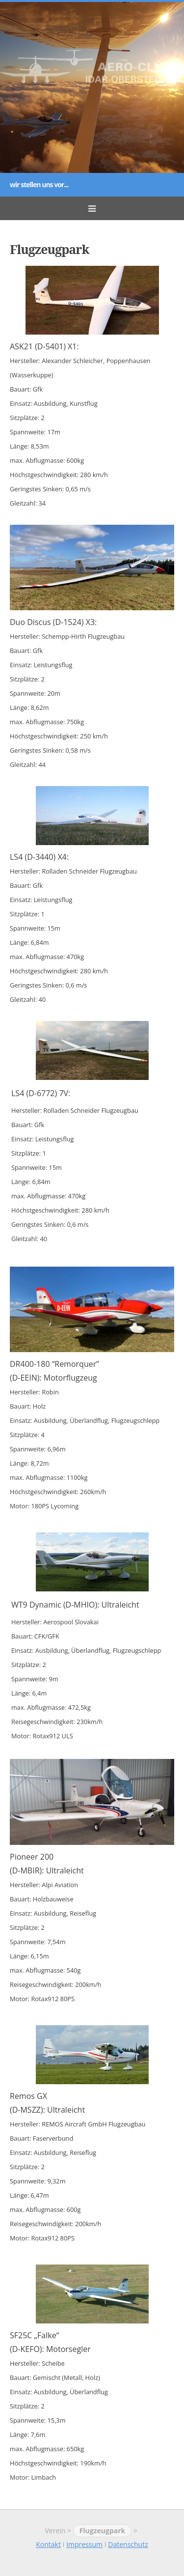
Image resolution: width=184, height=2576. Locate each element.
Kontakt (48, 2544)
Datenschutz (128, 2544)
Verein (55, 2530)
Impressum (84, 2544)
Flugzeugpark (102, 2530)
